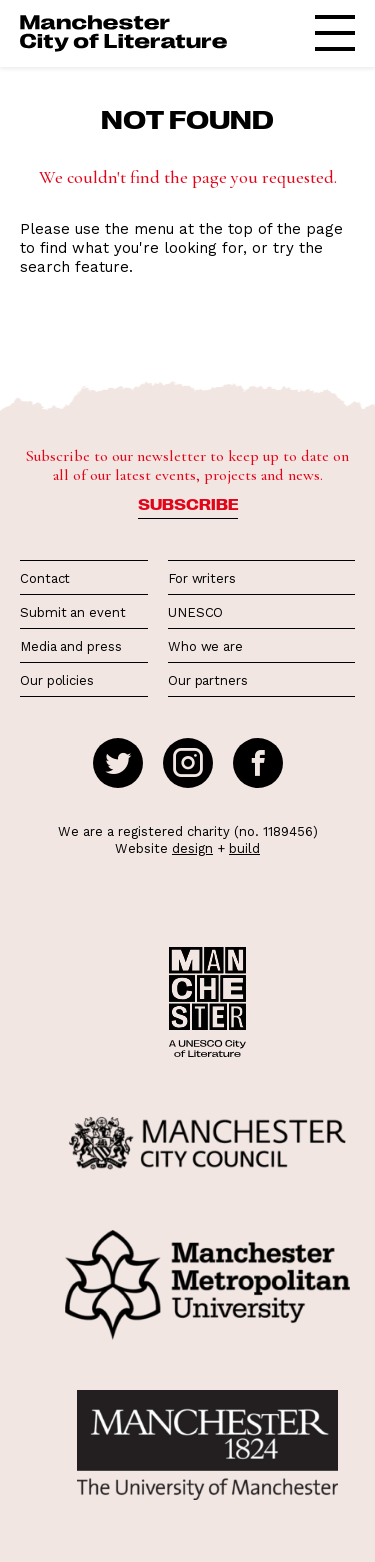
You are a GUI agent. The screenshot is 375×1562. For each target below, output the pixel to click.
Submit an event (73, 612)
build (244, 848)
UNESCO (195, 612)
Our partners (208, 680)
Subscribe (188, 504)
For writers (202, 578)
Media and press (71, 646)
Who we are (205, 646)
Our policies (57, 680)
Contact (45, 578)
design (192, 848)
